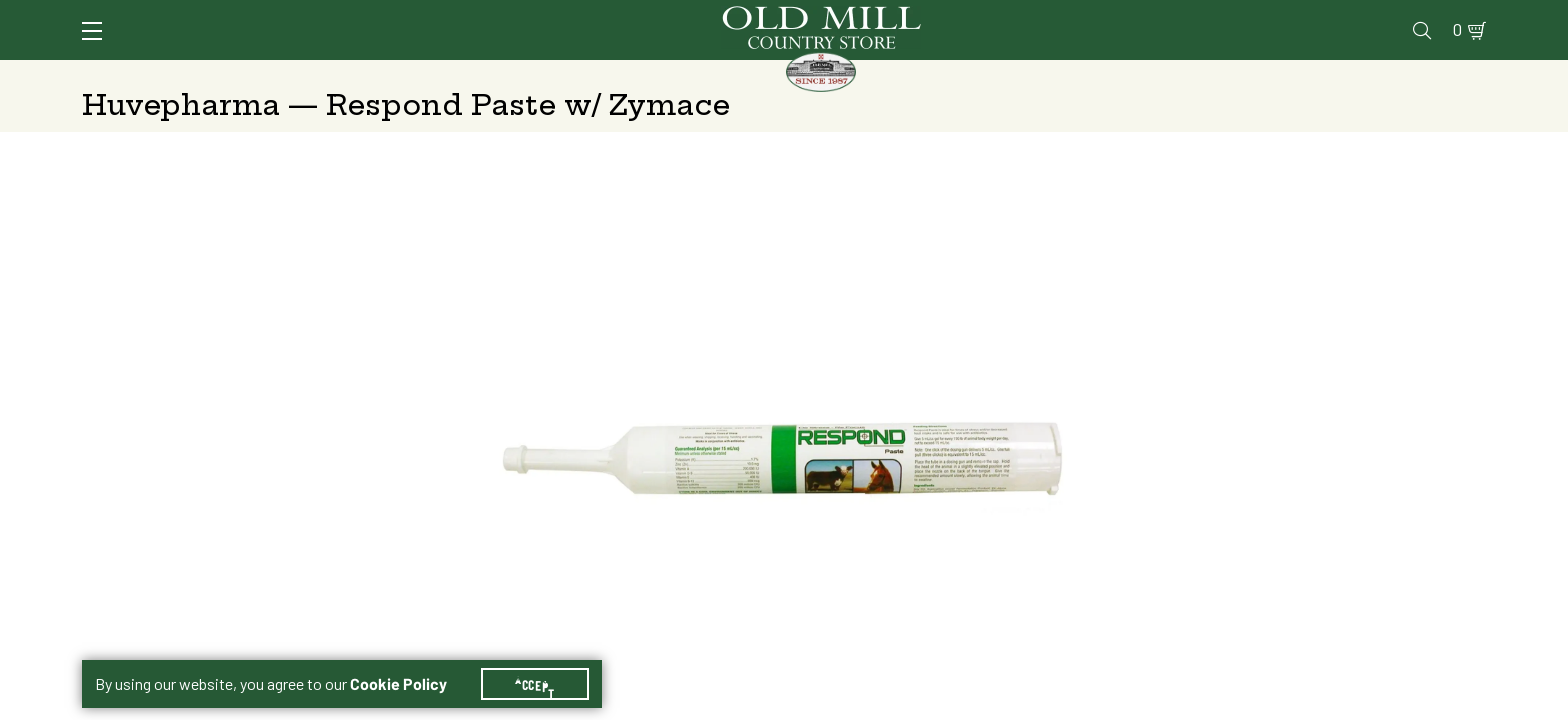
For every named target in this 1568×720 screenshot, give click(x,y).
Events (1342, 16)
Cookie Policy (398, 660)
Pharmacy (1158, 16)
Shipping (1083, 409)
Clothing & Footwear (1117, 75)
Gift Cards (1254, 16)
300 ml (1090, 358)
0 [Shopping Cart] (1452, 16)
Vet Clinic (1063, 16)
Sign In (333, 16)
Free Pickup (1338, 409)
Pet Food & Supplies (883, 75)
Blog (1407, 16)
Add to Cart (1317, 567)
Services (970, 16)
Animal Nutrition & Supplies (621, 75)
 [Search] (1462, 75)
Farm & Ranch (1323, 75)
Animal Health (381, 75)
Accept (535, 660)
